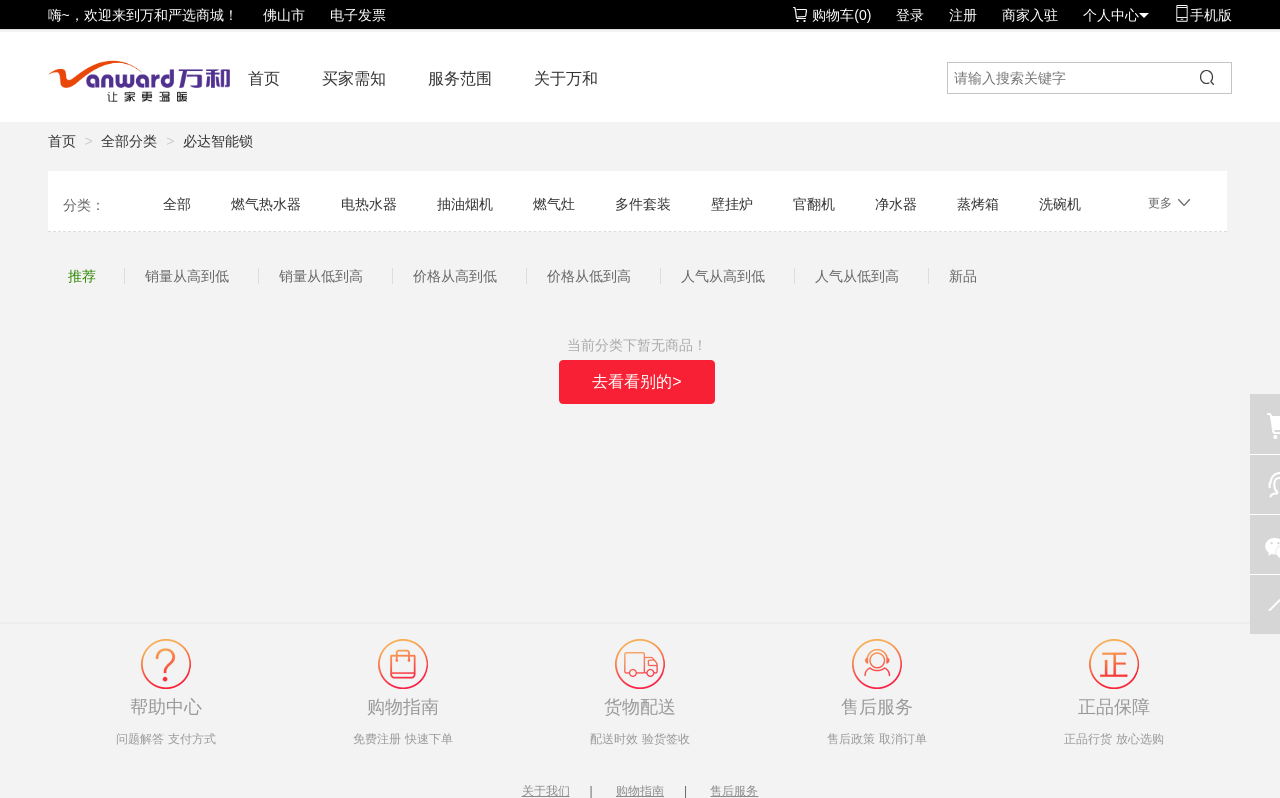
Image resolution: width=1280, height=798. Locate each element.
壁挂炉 (732, 204)
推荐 (82, 276)
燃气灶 (554, 204)
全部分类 (129, 141)
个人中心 (1116, 15)
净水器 (896, 204)
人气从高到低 (723, 276)
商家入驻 (1030, 15)
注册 (963, 15)
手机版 (1203, 14)
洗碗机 (1060, 204)
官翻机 (814, 204)
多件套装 (643, 204)
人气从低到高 (857, 276)
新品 (963, 276)
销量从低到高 (321, 276)
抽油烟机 (465, 204)
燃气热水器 (266, 204)
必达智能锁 (218, 141)
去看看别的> (636, 381)
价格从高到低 (455, 276)
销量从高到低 (187, 276)
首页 (264, 78)
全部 (177, 204)
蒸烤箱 (978, 204)
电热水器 (369, 204)
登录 (910, 15)
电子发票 (358, 15)
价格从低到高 (589, 276)
